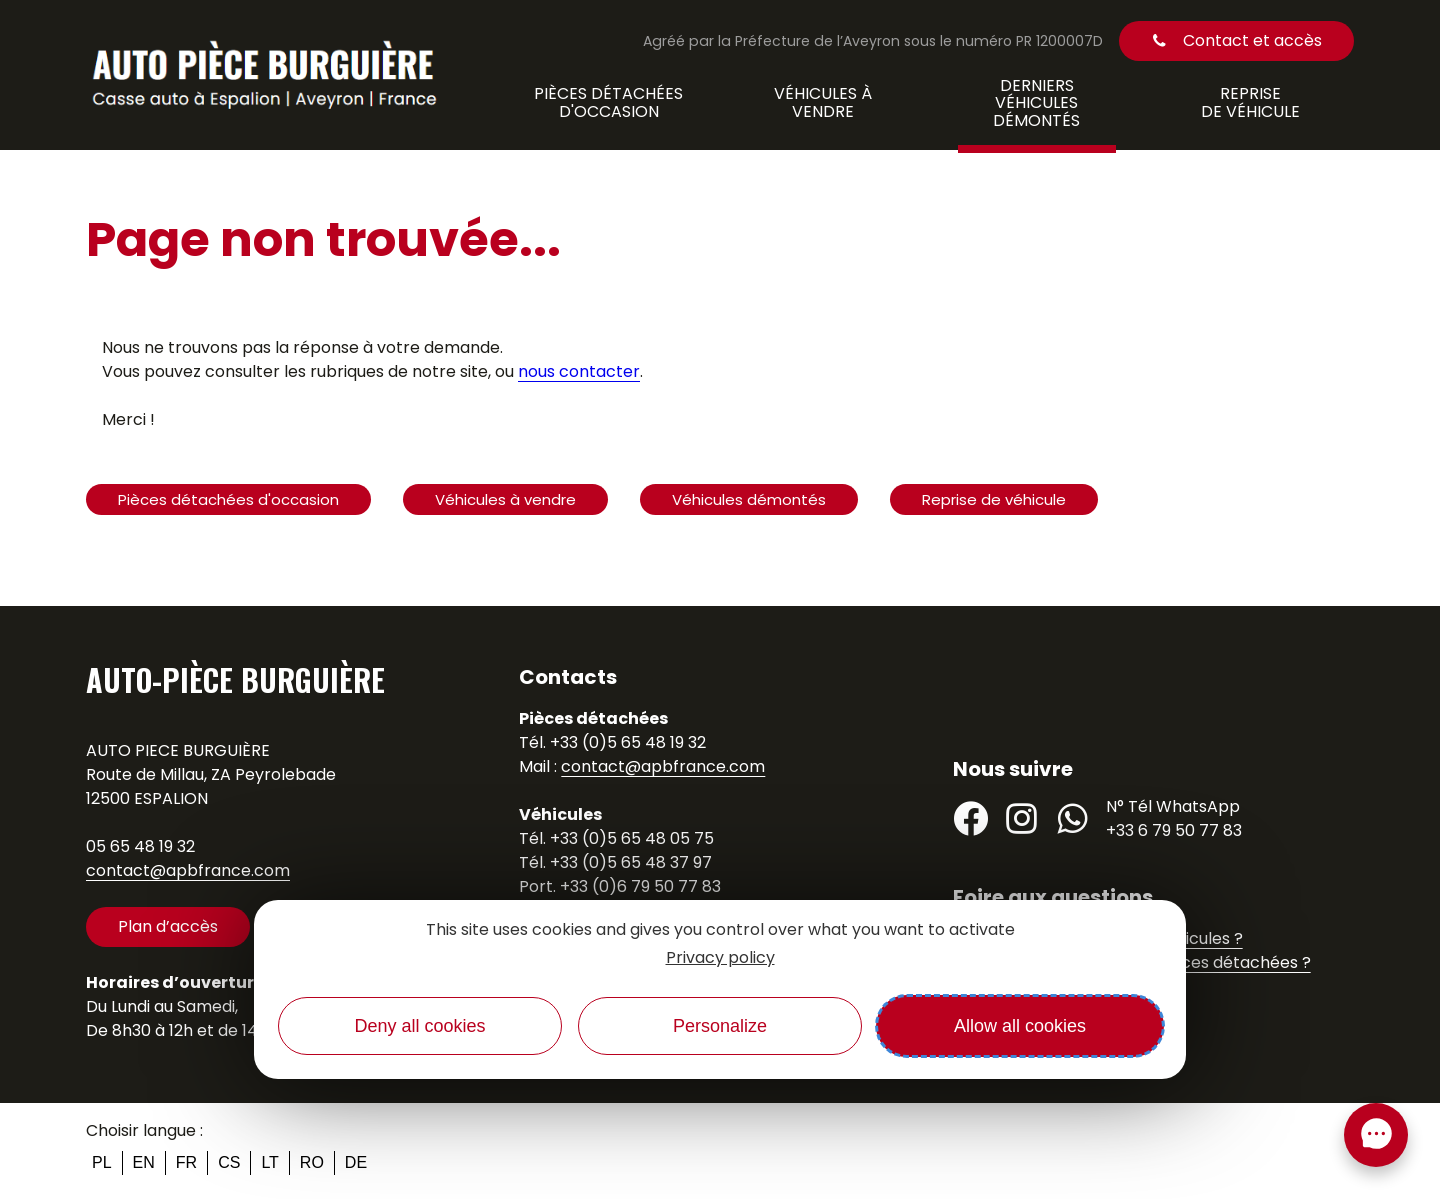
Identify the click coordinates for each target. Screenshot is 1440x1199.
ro (312, 1162)
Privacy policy (720, 957)
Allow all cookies (1020, 1026)
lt (269, 1162)
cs (229, 1162)
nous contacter (579, 371)
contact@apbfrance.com (188, 870)
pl (102, 1162)
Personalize (720, 1026)
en (144, 1162)
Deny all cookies (419, 1026)
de (356, 1162)
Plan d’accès (168, 926)
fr (186, 1162)
